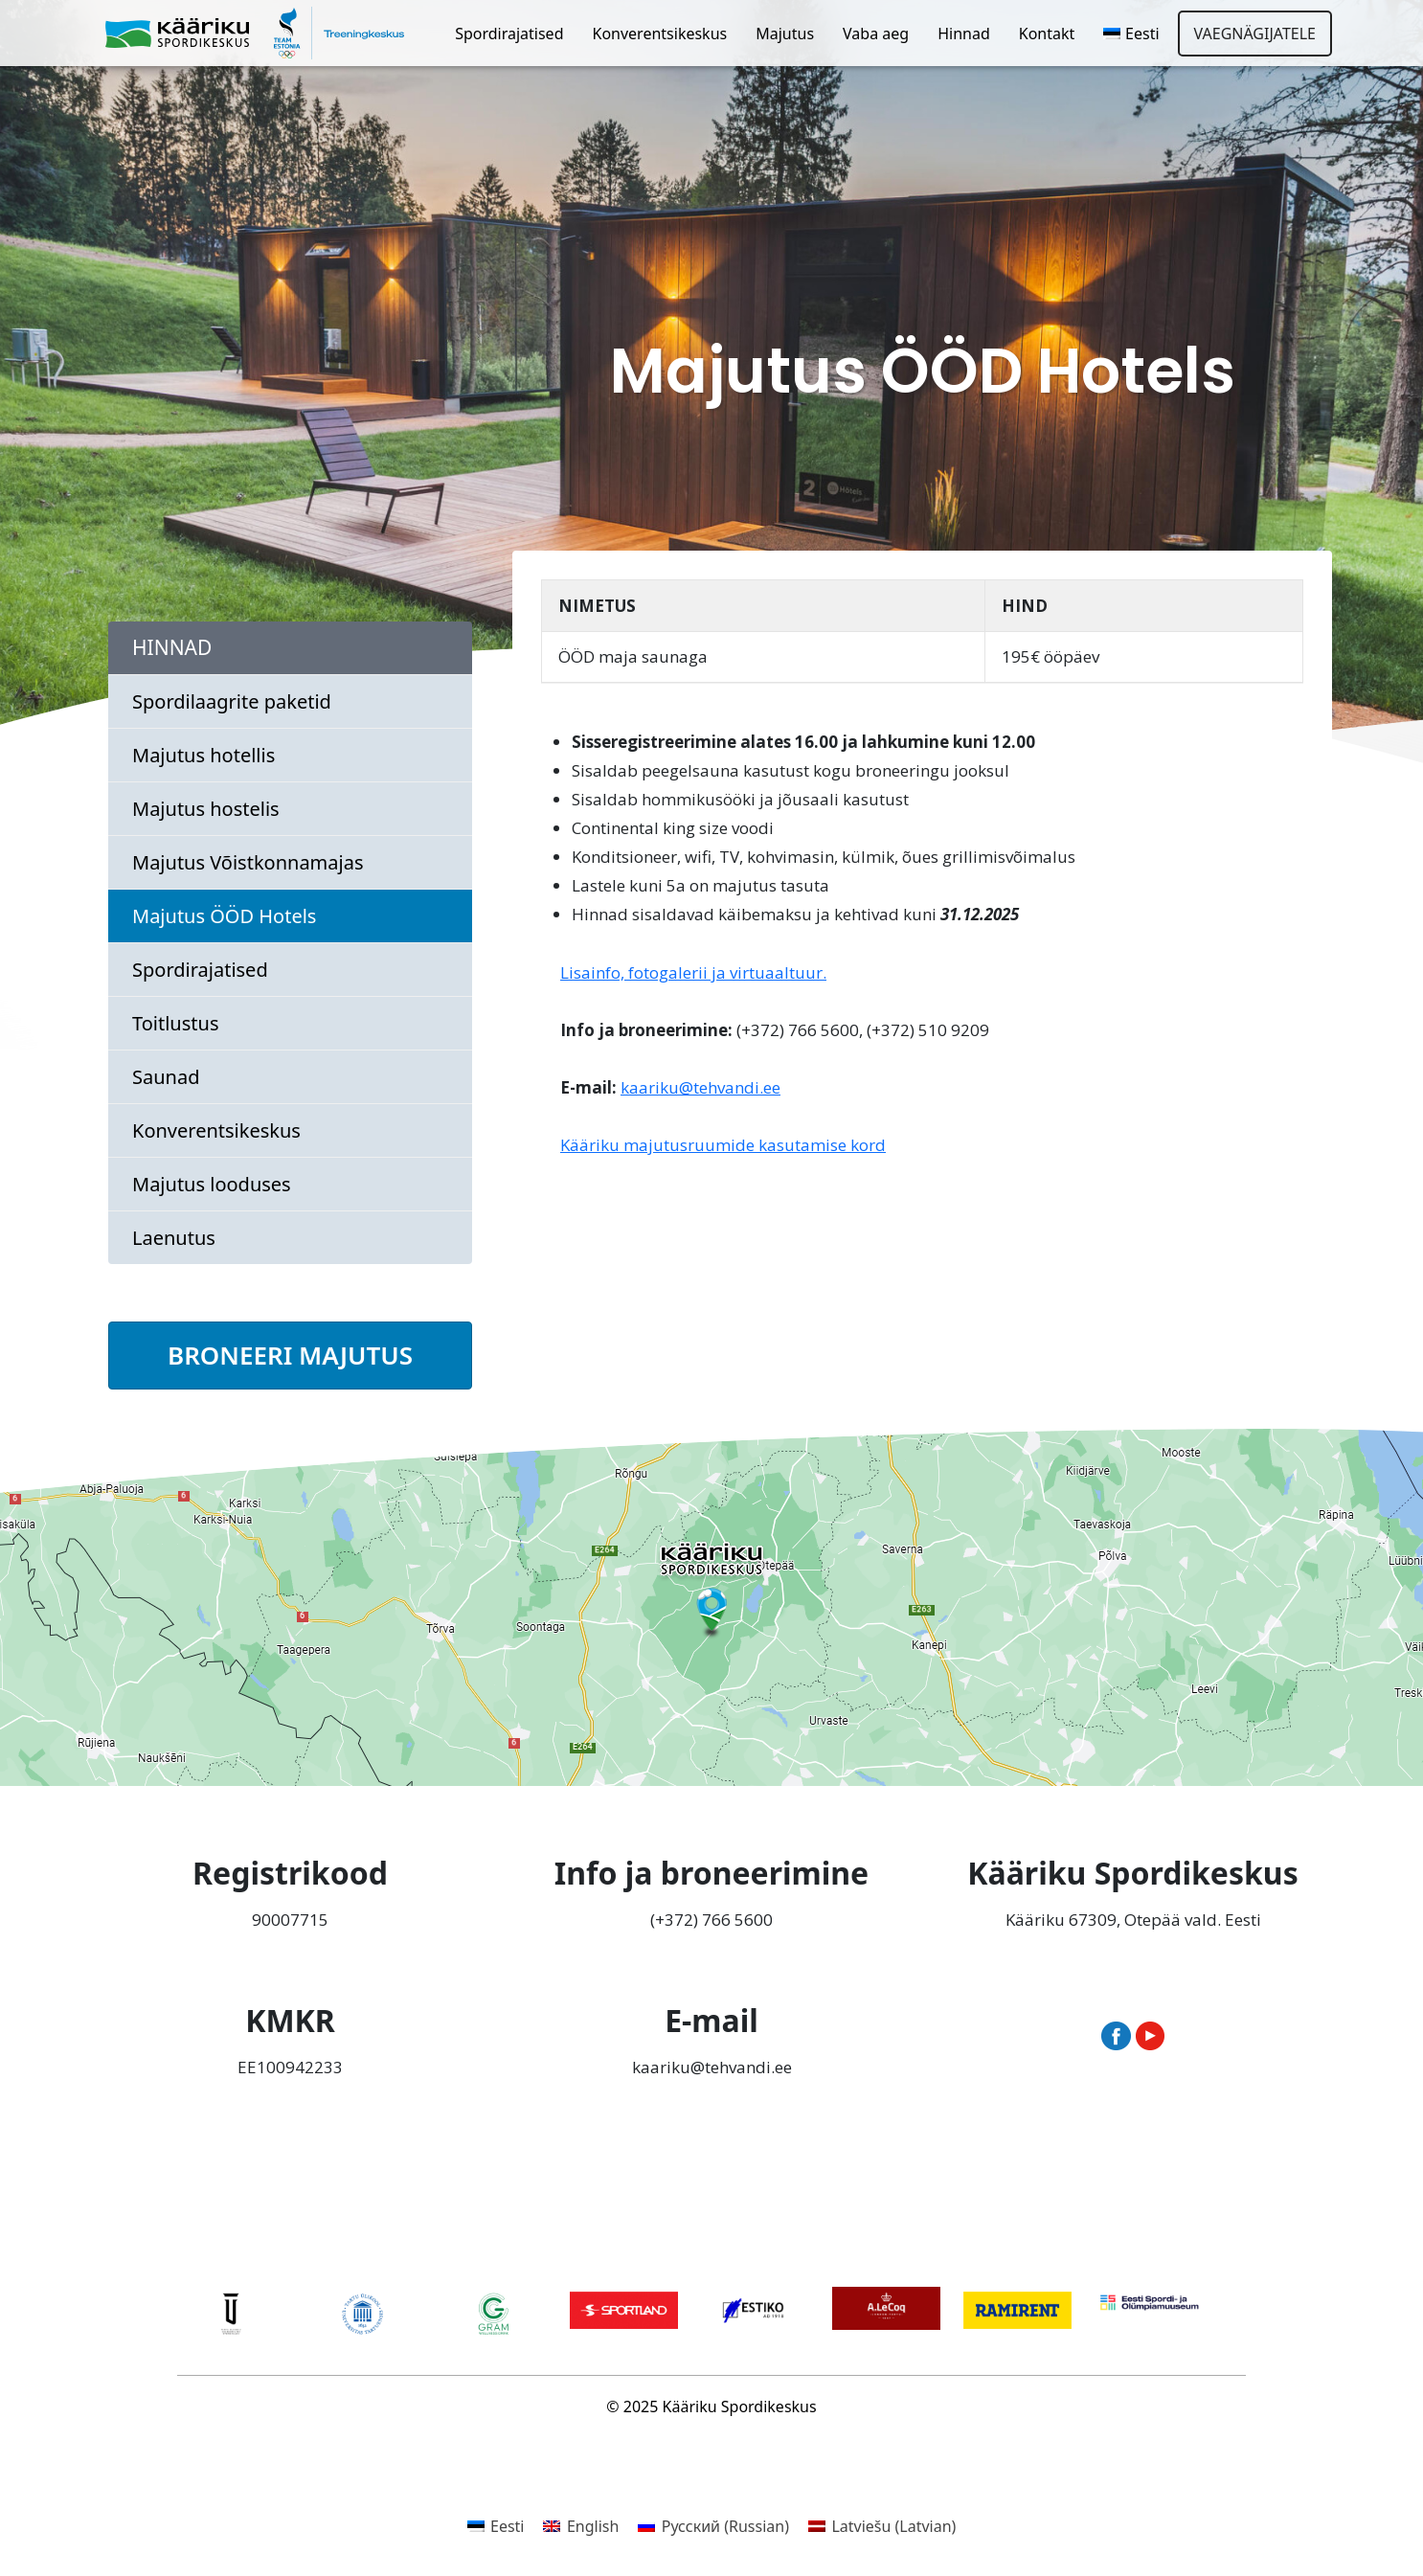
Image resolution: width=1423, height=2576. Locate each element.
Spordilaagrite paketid (231, 701)
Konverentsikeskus (660, 33)
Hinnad (963, 33)
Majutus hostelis (206, 809)
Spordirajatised (509, 33)
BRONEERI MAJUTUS (290, 1355)
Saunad (165, 1077)
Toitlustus (175, 1023)
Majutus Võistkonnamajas (248, 862)
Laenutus (173, 1238)
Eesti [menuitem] (507, 2526)
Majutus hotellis (203, 755)
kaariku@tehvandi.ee (700, 1087)
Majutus (785, 33)
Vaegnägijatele (1255, 33)
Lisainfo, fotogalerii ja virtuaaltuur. (693, 972)
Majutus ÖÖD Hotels (224, 916)
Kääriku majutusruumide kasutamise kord (723, 1145)
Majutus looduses (211, 1184)
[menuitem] (1131, 33)
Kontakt (1047, 33)
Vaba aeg (876, 33)
